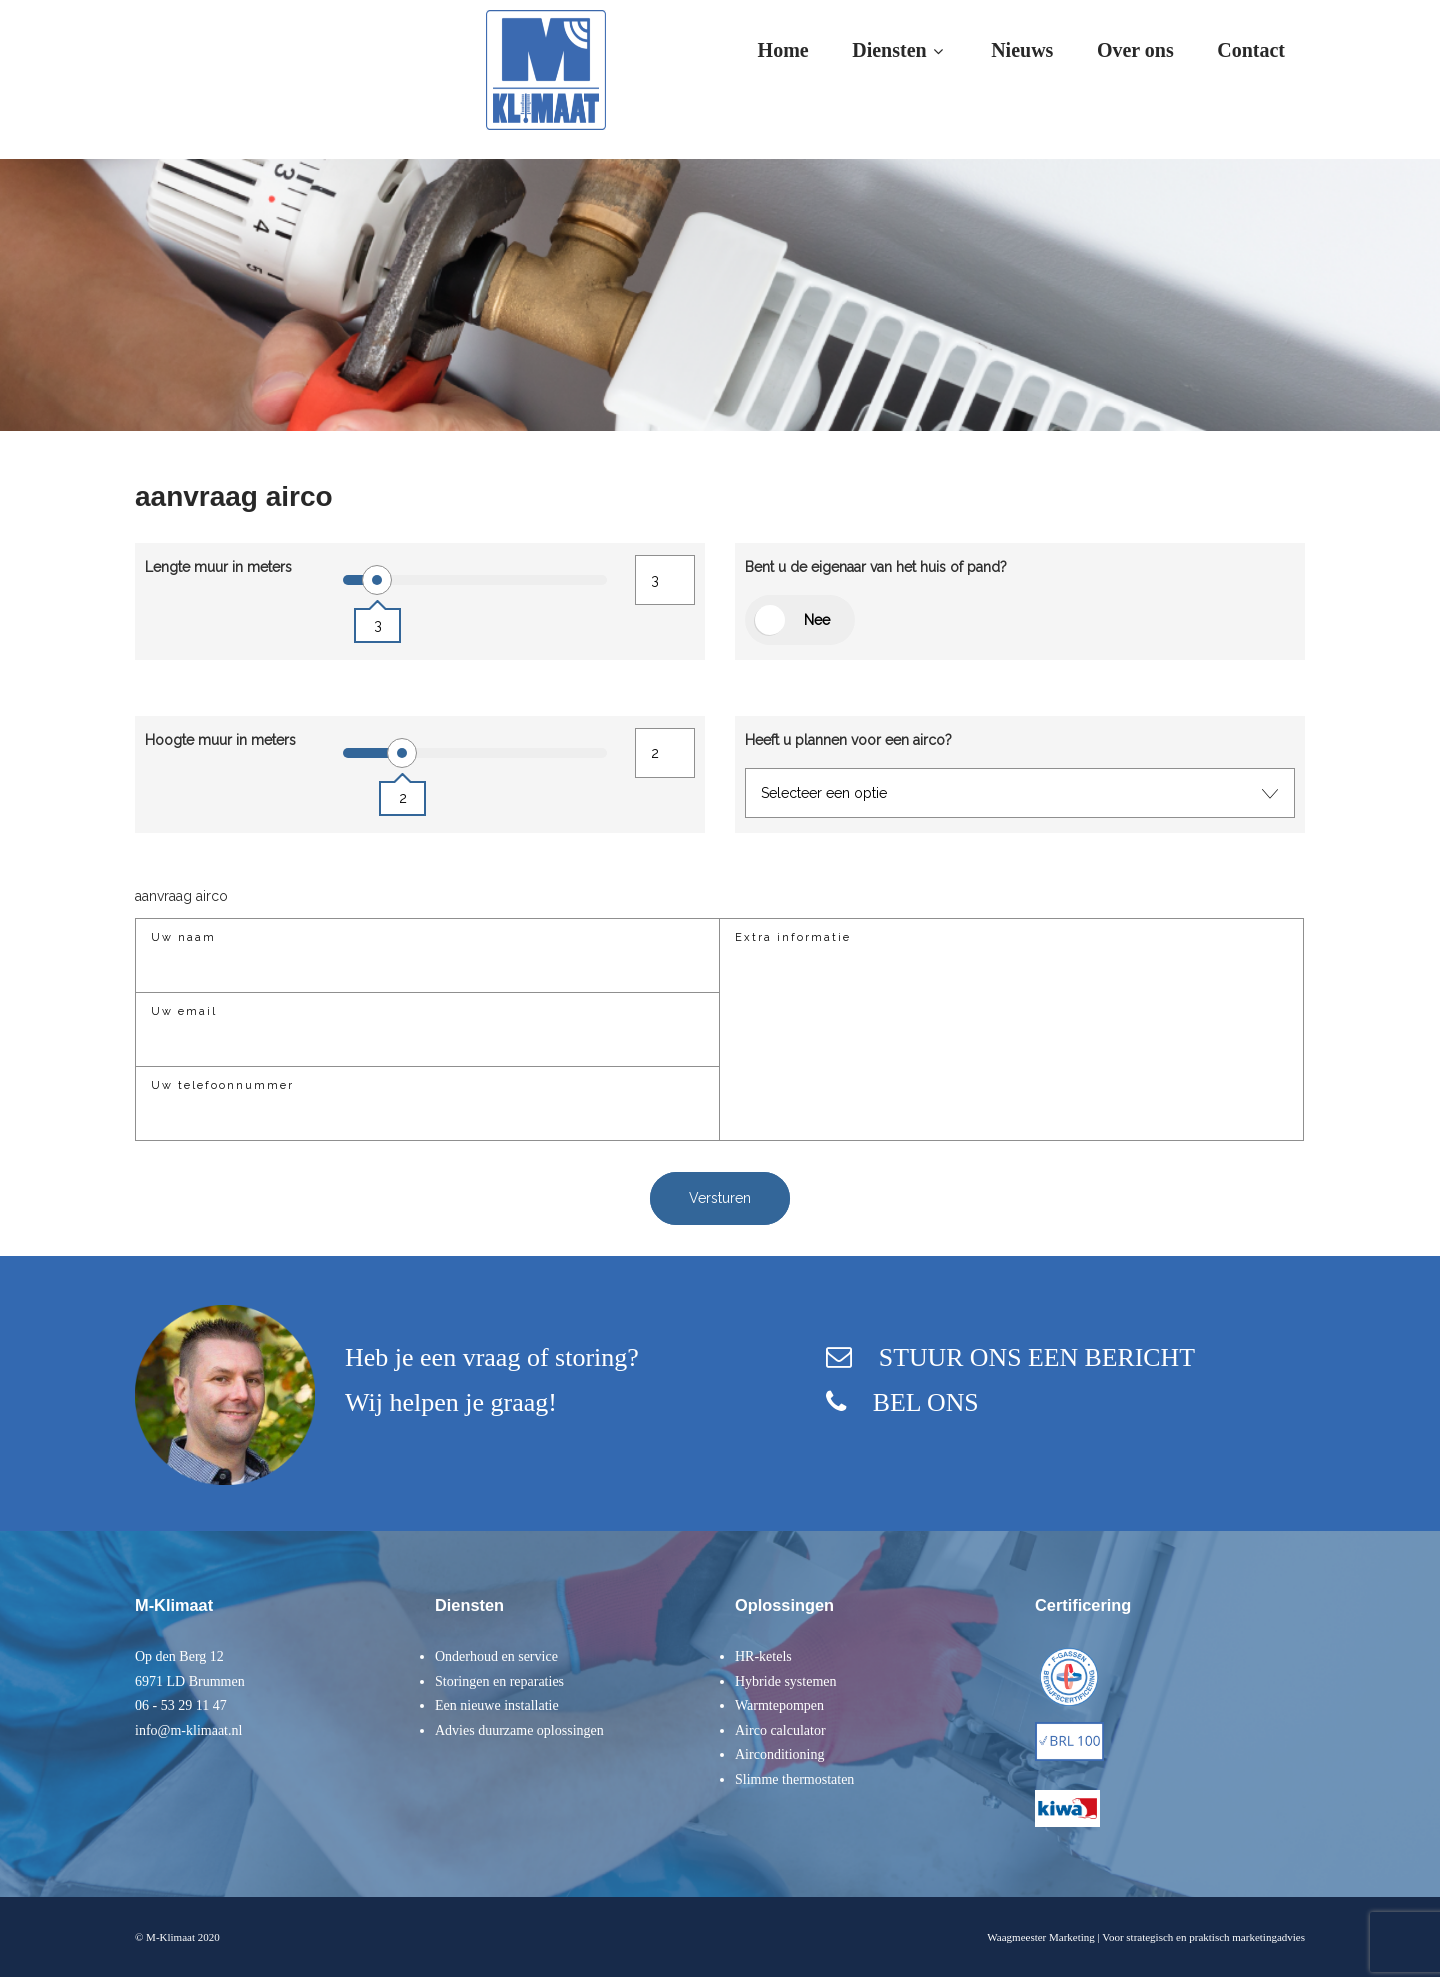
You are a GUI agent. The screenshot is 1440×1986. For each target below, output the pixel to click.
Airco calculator (780, 1730)
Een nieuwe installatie (497, 1705)
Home (783, 50)
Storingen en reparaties (499, 1681)
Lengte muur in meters (218, 567)
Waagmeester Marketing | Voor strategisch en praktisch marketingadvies (1146, 1937)
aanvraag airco (181, 896)
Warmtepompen (779, 1705)
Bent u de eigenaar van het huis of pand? (876, 567)
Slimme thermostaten (794, 1779)
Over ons (1135, 50)
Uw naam (183, 937)
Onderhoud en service (496, 1656)
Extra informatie (793, 937)
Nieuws (1022, 50)
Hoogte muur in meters (220, 740)
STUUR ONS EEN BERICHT (1035, 1357)
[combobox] (1020, 793)
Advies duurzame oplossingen (519, 1730)
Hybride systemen (785, 1681)
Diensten (899, 50)
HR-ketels (763, 1656)
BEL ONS (923, 1402)
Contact (1251, 50)
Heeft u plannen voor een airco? (848, 740)
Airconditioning (779, 1754)
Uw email (184, 1011)
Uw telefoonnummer (222, 1085)
